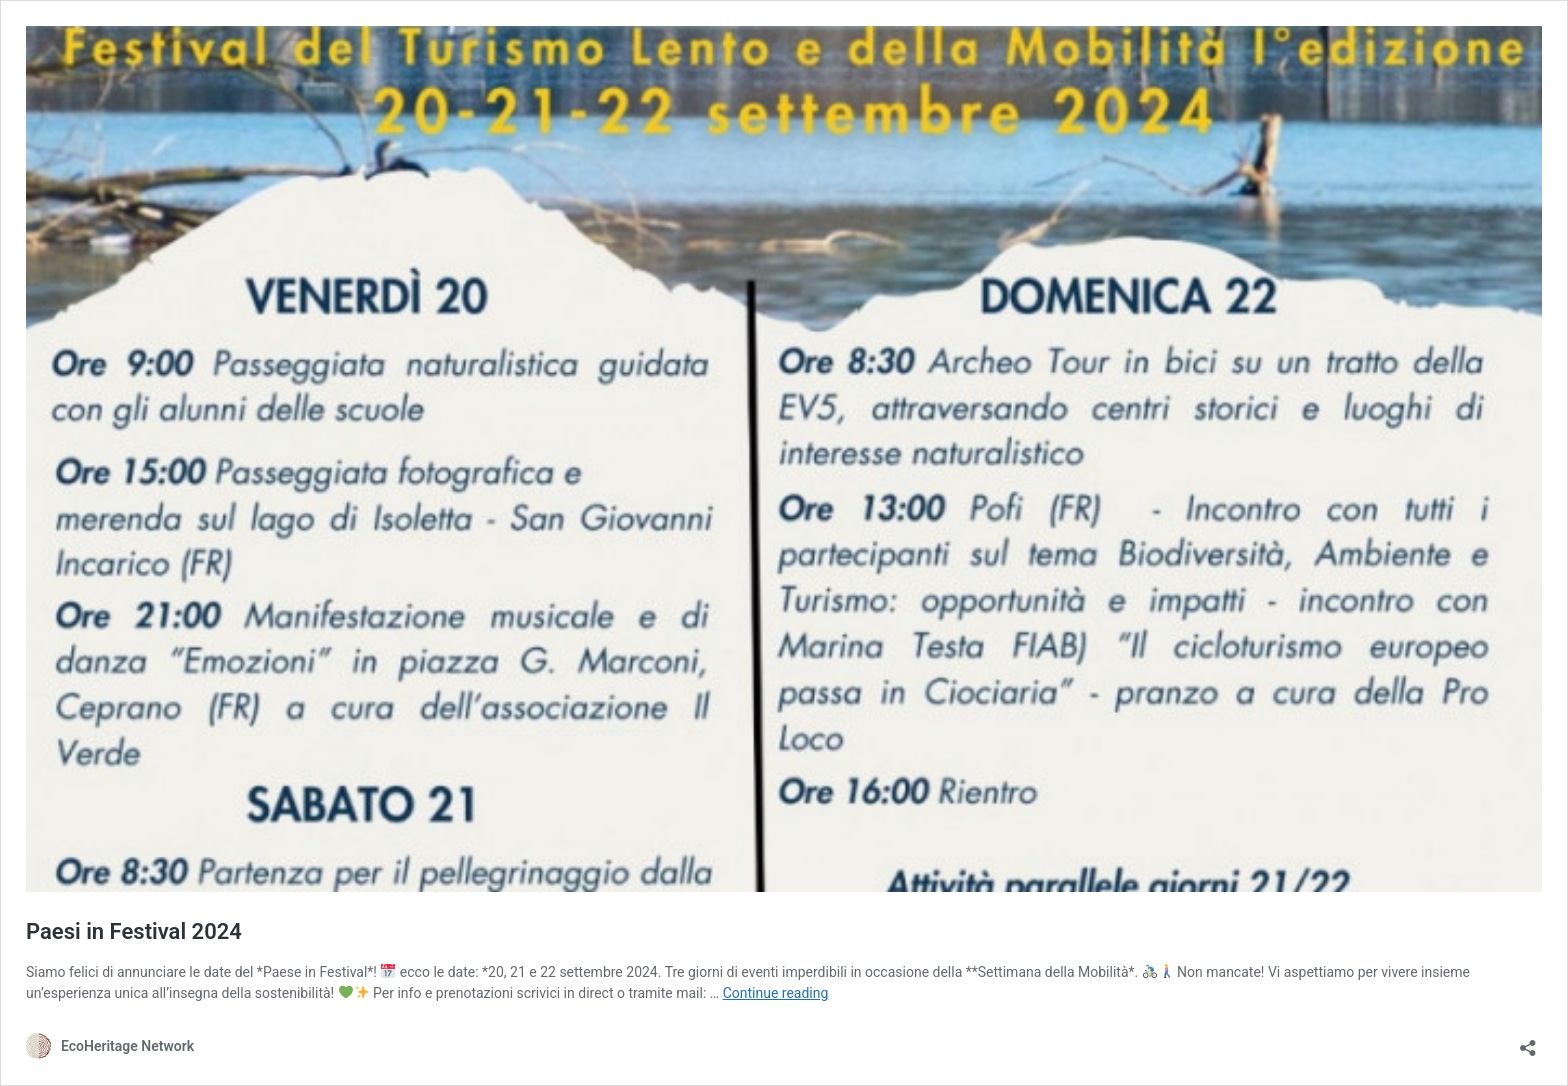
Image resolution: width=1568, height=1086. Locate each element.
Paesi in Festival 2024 (134, 931)
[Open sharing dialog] (1528, 1041)
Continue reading (776, 993)
